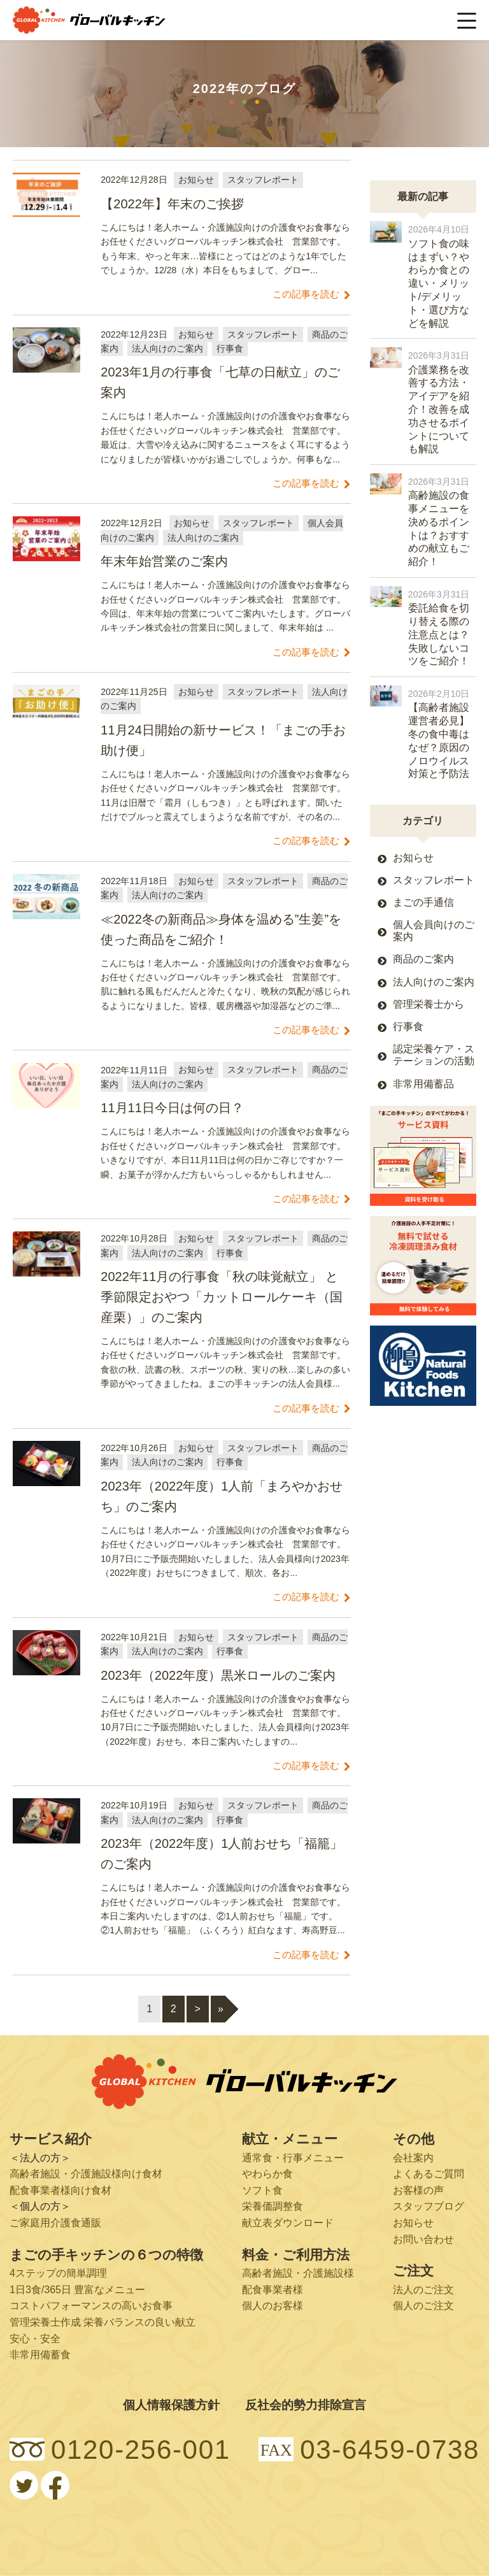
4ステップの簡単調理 (58, 2273)
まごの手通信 (423, 902)
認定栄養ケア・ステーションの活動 (433, 1054)
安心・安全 (35, 2338)
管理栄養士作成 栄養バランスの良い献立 (102, 2322)
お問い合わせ (423, 2239)
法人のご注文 (423, 2289)
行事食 (408, 1026)
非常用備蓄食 (40, 2354)
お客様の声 (418, 2190)
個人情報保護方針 (171, 2405)
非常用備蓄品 (423, 1083)
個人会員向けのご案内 (433, 930)
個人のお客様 (272, 2305)
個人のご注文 (423, 2305)
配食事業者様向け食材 (60, 2190)
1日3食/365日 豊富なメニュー (77, 2289)
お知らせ (413, 857)
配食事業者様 (272, 2289)
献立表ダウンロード (288, 2222)
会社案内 (413, 2157)
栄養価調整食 (272, 2206)
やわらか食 (267, 2173)
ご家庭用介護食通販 (55, 2222)
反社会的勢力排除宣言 (305, 2405)
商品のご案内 (423, 959)
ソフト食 (262, 2190)
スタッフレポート (433, 880)
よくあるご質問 (428, 2173)
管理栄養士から (428, 1004)
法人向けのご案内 (433, 982)
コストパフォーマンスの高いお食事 (91, 2305)
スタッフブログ (428, 2206)
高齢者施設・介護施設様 (298, 2273)
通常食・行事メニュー (293, 2157)
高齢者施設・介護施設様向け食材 (86, 2173)
